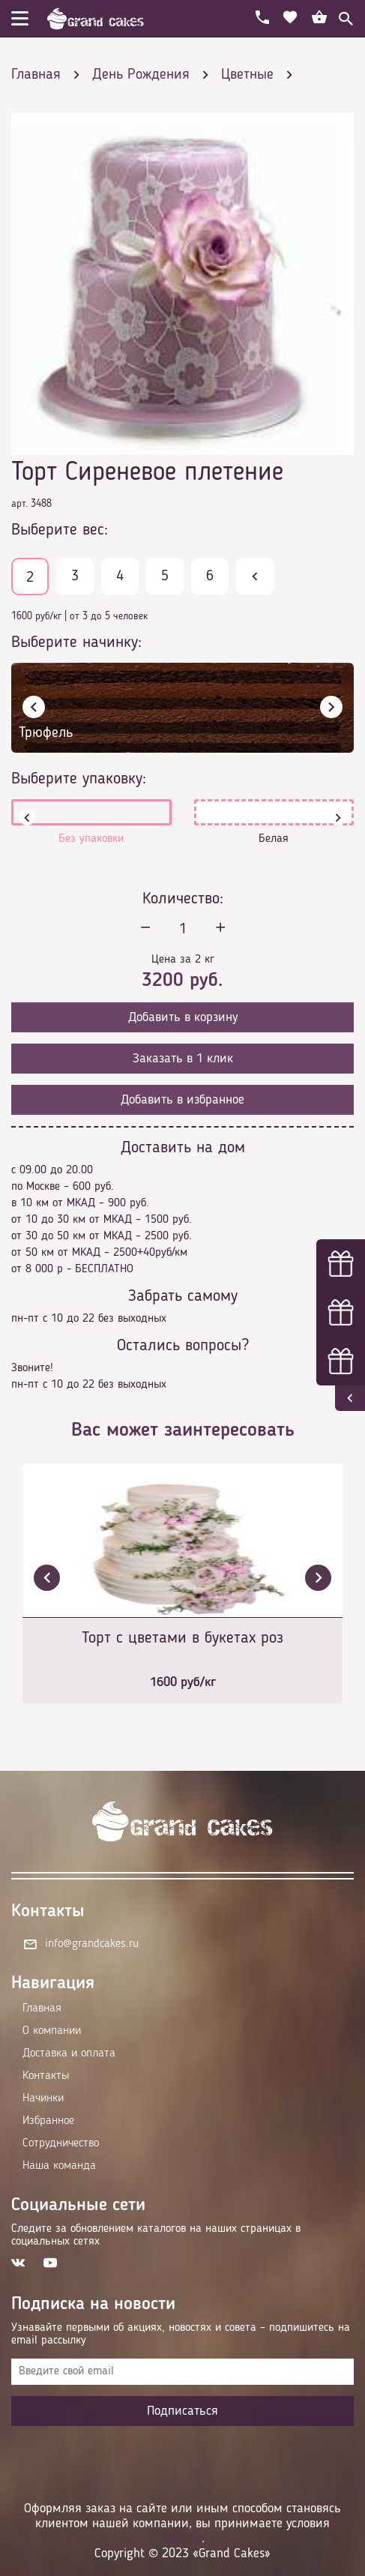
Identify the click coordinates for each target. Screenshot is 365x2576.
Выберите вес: (59, 530)
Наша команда (59, 2166)
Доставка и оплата (68, 2053)
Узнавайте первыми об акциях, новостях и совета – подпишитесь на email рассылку (180, 2334)
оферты (181, 2538)
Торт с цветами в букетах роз (182, 1638)
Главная (41, 2008)
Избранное (48, 2121)
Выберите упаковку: (78, 779)
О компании (51, 2031)
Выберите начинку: (76, 642)
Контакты (45, 2076)
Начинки (43, 2098)
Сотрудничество (60, 2143)
